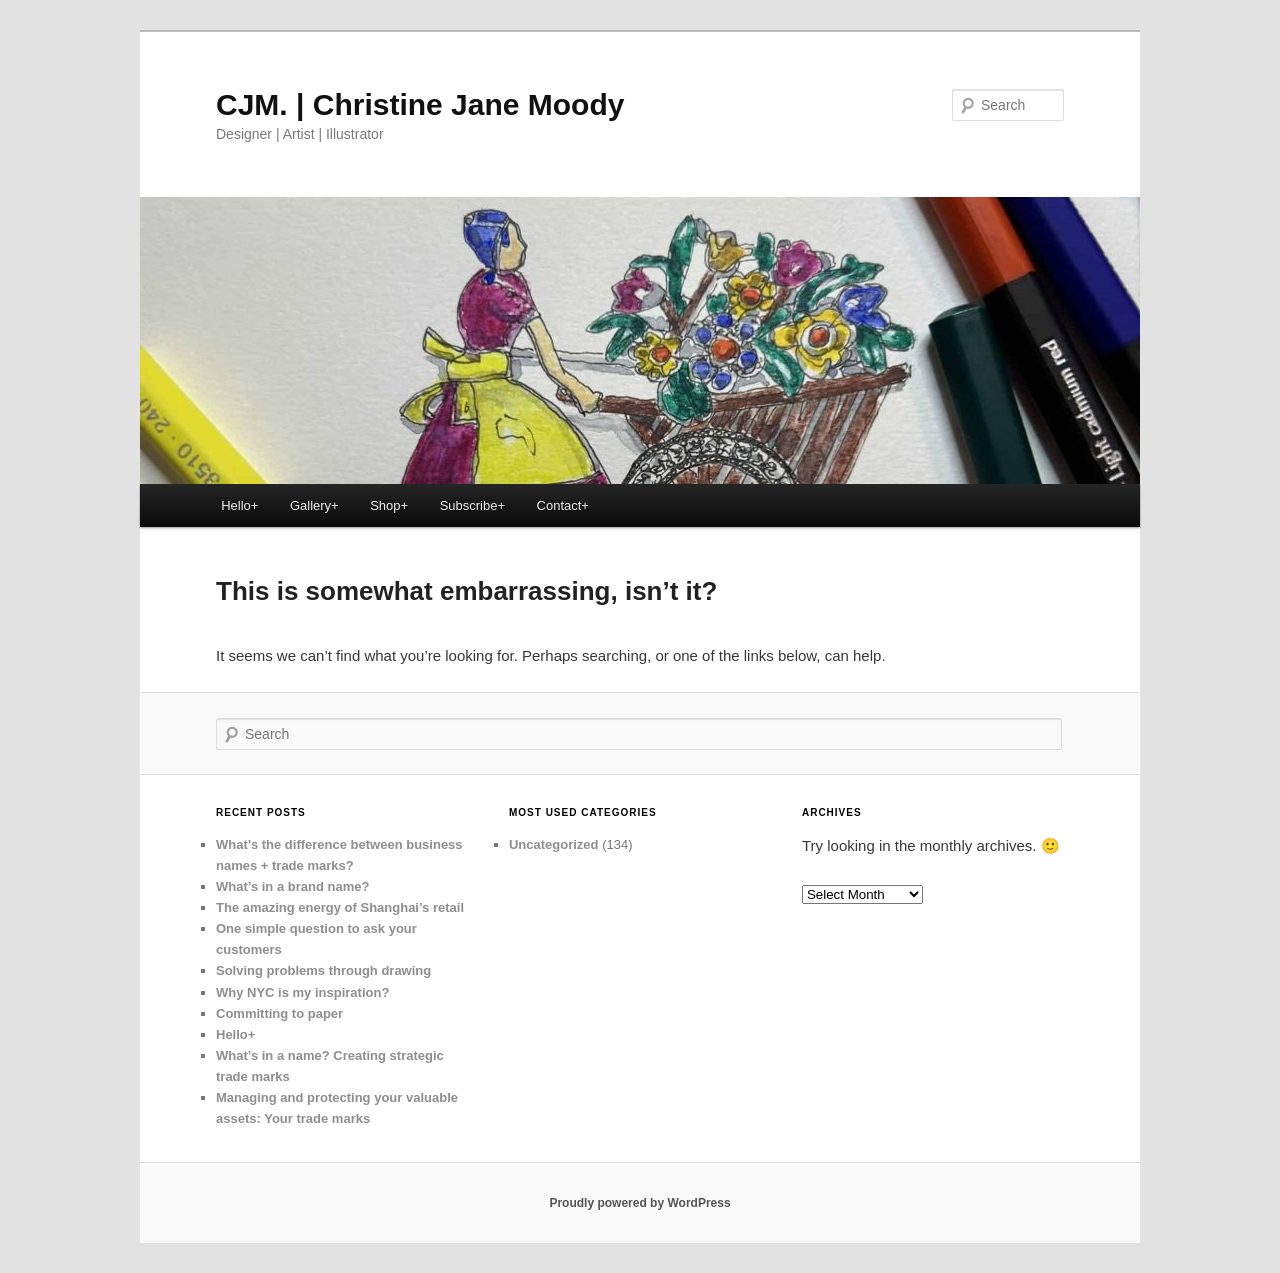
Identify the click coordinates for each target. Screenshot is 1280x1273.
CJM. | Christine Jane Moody (420, 104)
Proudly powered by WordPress (639, 1203)
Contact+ (563, 505)
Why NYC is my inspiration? (302, 992)
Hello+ (239, 505)
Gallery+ (314, 505)
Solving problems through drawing (323, 970)
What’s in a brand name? (292, 886)
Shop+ (389, 505)
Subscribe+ (472, 505)
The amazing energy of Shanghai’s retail (340, 907)
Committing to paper (279, 1013)
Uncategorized (554, 844)
